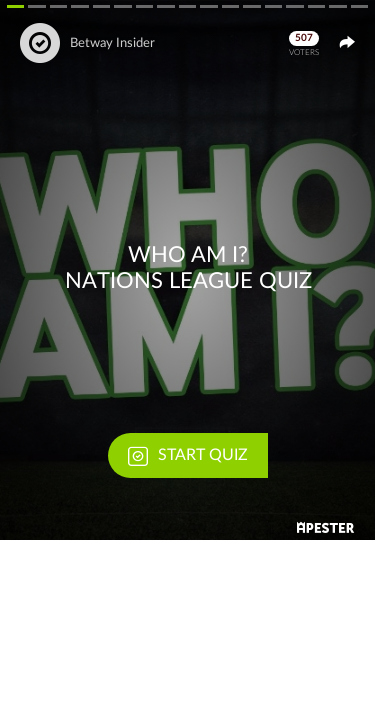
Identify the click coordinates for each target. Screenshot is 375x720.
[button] (187, 270)
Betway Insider (112, 43)
